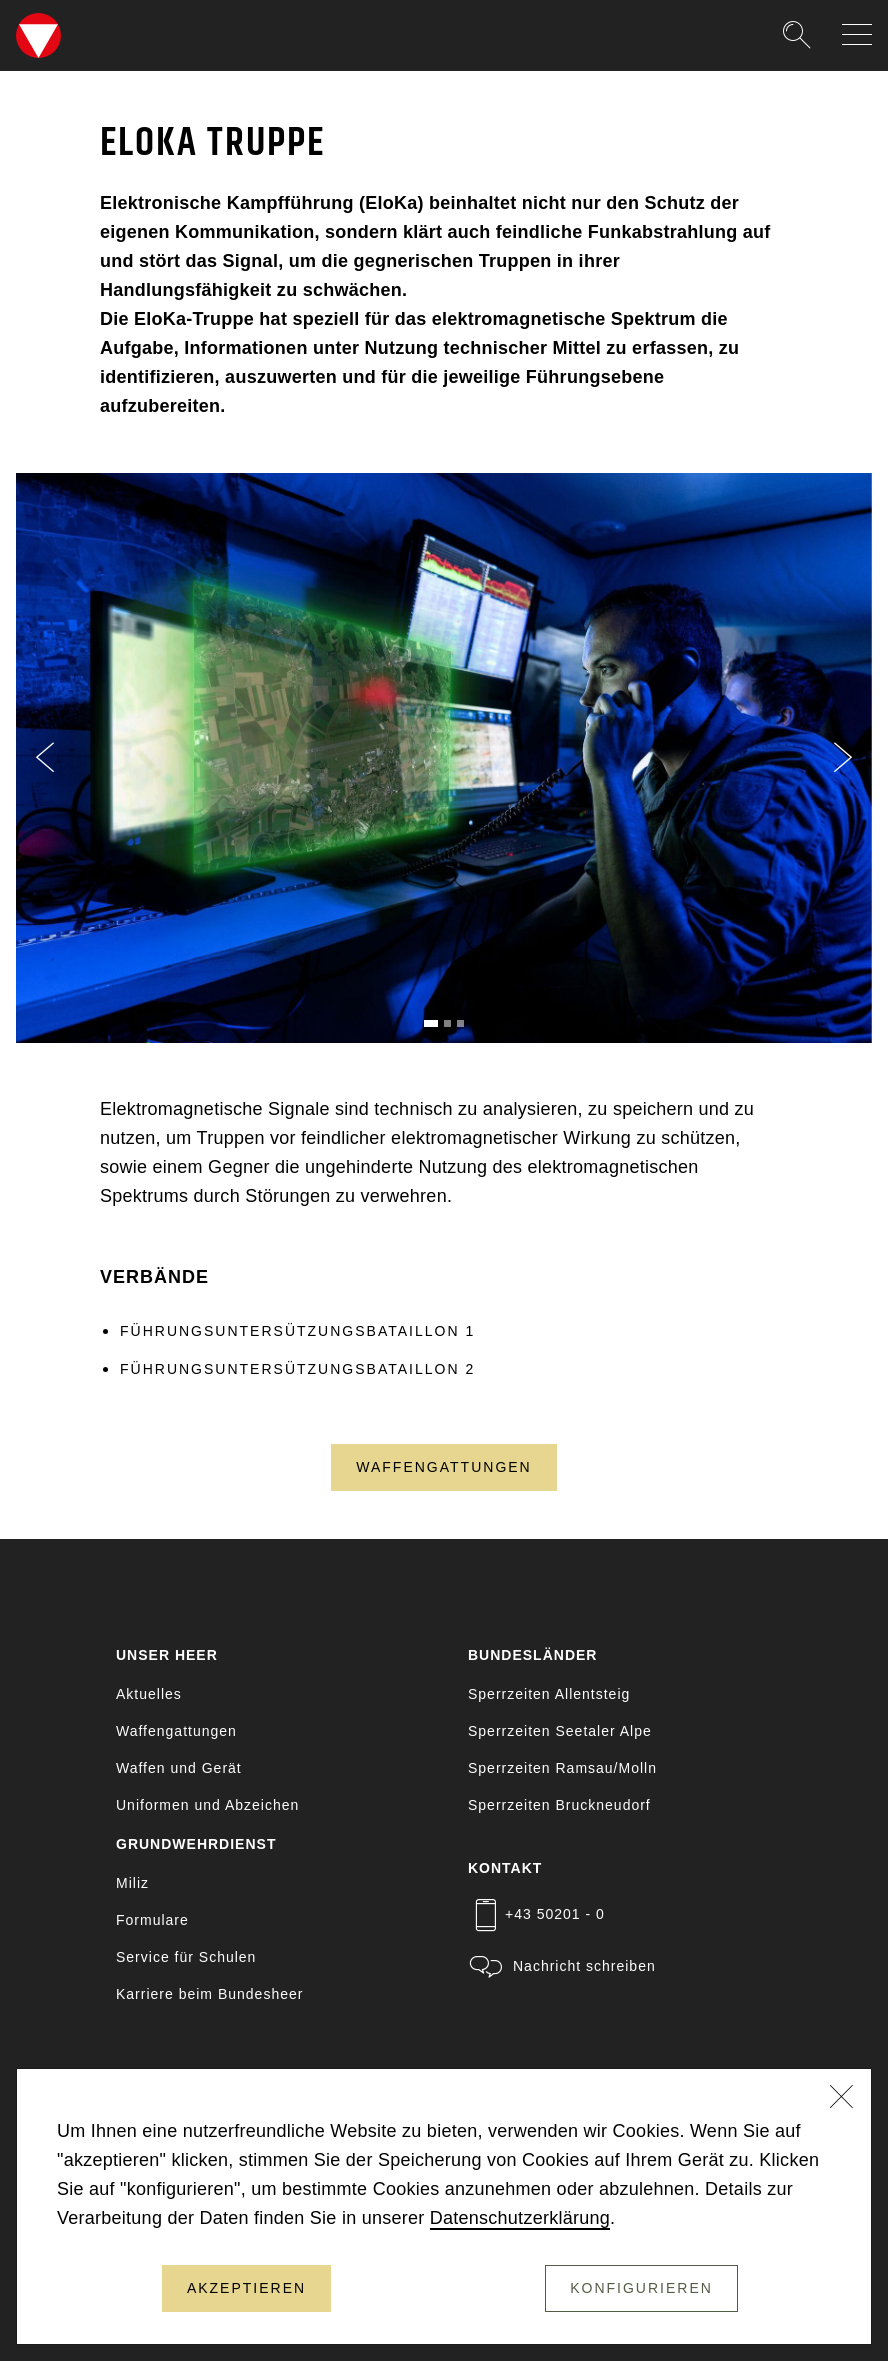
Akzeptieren (246, 2288)
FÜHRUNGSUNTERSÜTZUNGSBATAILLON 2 (297, 1369)
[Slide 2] (447, 1023)
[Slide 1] (431, 1023)
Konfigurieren (641, 2288)
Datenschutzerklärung (520, 2218)
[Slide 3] (460, 1023)
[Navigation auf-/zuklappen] (857, 34)
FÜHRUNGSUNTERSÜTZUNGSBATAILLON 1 (297, 1331)
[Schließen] (842, 2099)
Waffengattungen (443, 1467)
